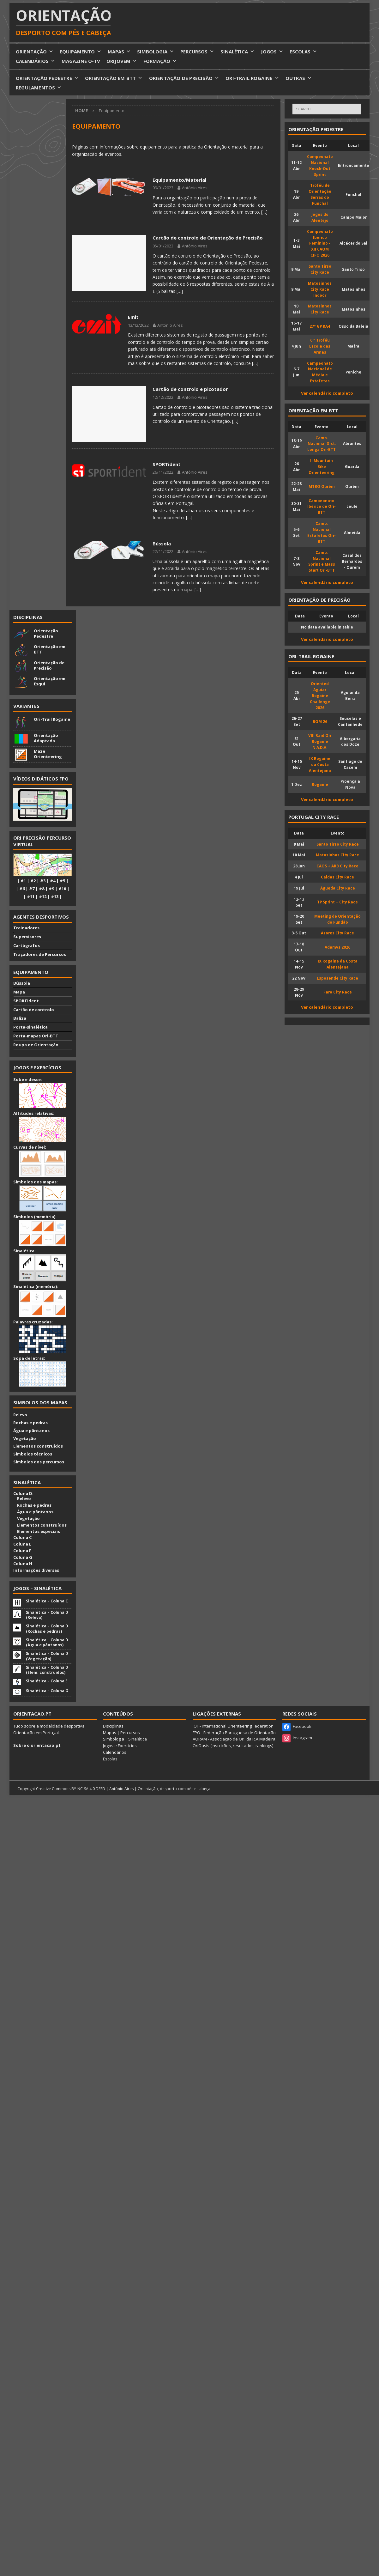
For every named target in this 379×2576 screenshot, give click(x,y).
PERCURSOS (197, 51)
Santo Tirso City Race (337, 844)
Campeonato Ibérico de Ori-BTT (321, 506)
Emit (133, 317)
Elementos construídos (38, 1446)
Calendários (114, 1752)
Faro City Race (337, 991)
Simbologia (113, 1739)
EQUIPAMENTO (80, 51)
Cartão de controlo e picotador (190, 389)
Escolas (110, 1759)
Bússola (162, 543)
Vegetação (24, 1438)
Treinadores (26, 928)
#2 (33, 881)
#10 (62, 888)
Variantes (26, 706)
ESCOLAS (303, 51)
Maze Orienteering (48, 753)
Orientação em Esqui (49, 681)
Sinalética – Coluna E (47, 1681)
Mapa (19, 992)
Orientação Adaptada (46, 738)
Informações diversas (36, 1570)
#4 (52, 881)
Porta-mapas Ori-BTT (35, 1036)
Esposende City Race (337, 978)
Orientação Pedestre (46, 633)
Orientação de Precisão (49, 665)
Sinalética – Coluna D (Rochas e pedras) (47, 1628)
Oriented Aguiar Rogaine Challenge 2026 (320, 695)
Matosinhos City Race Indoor (320, 289)
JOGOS (272, 51)
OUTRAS (299, 78)
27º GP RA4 (320, 326)
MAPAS (119, 51)
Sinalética (137, 1739)
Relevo (20, 1415)
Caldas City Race (337, 876)
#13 (54, 896)
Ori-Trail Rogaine (52, 719)
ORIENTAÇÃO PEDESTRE (47, 78)
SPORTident (167, 464)
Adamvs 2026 (337, 947)
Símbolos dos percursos (38, 1462)
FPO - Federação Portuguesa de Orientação (234, 1732)
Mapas (109, 1732)
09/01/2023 (163, 188)
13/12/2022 (138, 325)
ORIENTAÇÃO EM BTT (114, 78)
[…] (264, 212)
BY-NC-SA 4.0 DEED (88, 1788)
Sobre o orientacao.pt (37, 1745)
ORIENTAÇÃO (34, 51)
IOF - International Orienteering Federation (233, 1726)
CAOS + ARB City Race (337, 865)
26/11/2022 (163, 472)
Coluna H (22, 1563)
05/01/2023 (163, 246)
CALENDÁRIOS (35, 61)
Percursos (130, 1732)
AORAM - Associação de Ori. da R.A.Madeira (234, 1739)
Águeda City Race (337, 887)
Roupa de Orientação (35, 1045)
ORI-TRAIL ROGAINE (252, 78)
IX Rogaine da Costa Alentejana (320, 764)
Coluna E (22, 1544)
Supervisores (27, 936)
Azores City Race (337, 932)
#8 (41, 888)
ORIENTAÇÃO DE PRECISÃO (184, 78)
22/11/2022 (163, 551)
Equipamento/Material (179, 180)
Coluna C (22, 1537)
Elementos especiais (36, 1531)
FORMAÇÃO (160, 61)
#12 (42, 896)
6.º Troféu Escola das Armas (319, 346)
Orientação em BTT (49, 649)
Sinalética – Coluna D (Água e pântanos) (47, 1642)
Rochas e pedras (30, 1422)
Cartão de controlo (33, 1009)
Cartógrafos (26, 945)
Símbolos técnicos (32, 1454)
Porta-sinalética (30, 1027)
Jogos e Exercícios (120, 1745)
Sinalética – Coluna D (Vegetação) (47, 1656)
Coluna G (22, 1557)
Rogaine (320, 784)
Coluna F (22, 1550)
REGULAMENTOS (39, 87)
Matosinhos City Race (337, 854)
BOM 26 (320, 721)
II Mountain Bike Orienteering (321, 466)
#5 (62, 881)
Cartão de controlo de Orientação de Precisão (208, 237)
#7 (31, 888)
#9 (51, 888)
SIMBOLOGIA (155, 51)
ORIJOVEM (121, 61)
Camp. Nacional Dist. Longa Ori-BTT (321, 443)
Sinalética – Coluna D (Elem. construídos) (47, 1670)
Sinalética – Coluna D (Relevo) (47, 1615)
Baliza (19, 1018)
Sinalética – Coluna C (47, 1601)
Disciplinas (28, 617)
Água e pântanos (31, 1430)
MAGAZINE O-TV (81, 61)
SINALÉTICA (237, 51)
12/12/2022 (163, 397)
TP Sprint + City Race (337, 901)
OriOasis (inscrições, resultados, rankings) (233, 1745)
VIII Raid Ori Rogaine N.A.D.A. (319, 741)
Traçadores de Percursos (39, 954)
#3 (42, 881)
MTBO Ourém (322, 486)
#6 (22, 888)
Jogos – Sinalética (37, 1588)
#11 (30, 896)
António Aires (195, 188)
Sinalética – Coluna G (47, 1690)
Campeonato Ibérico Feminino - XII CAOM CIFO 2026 (320, 243)
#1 (23, 881)
